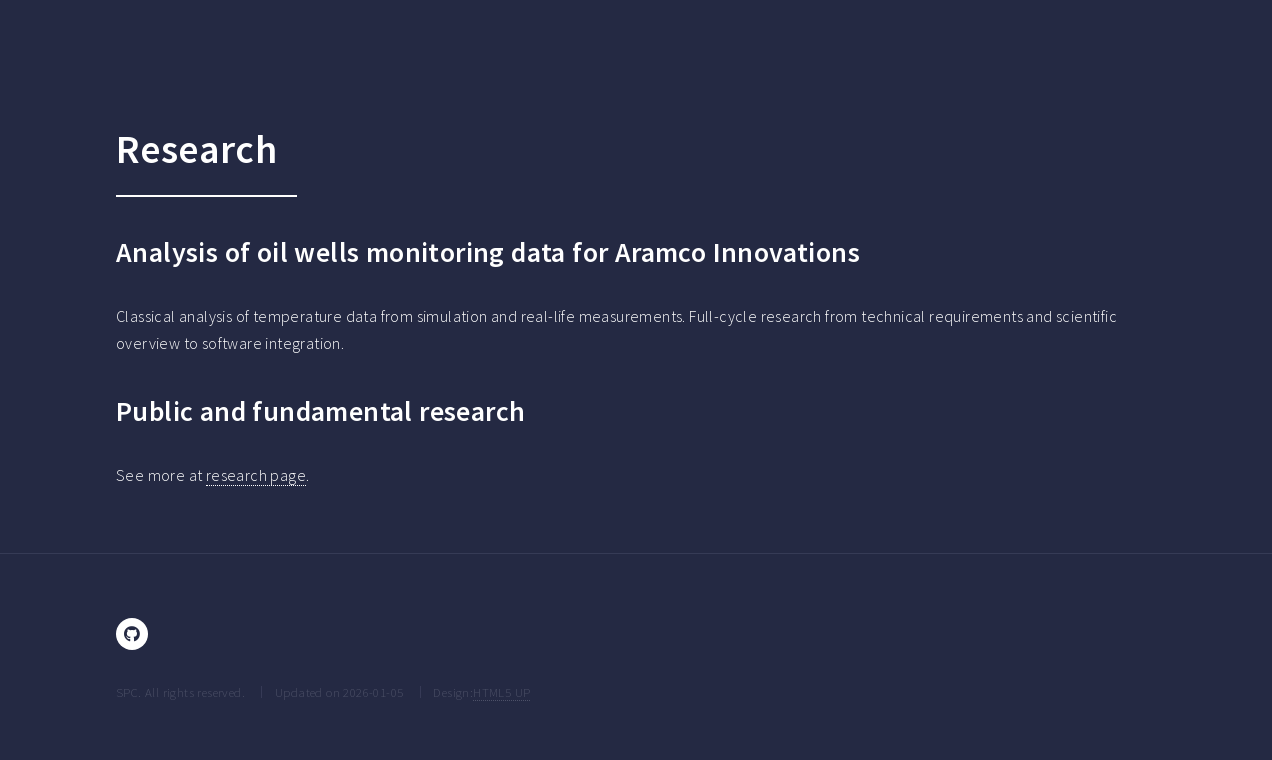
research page (256, 475)
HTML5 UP (501, 692)
